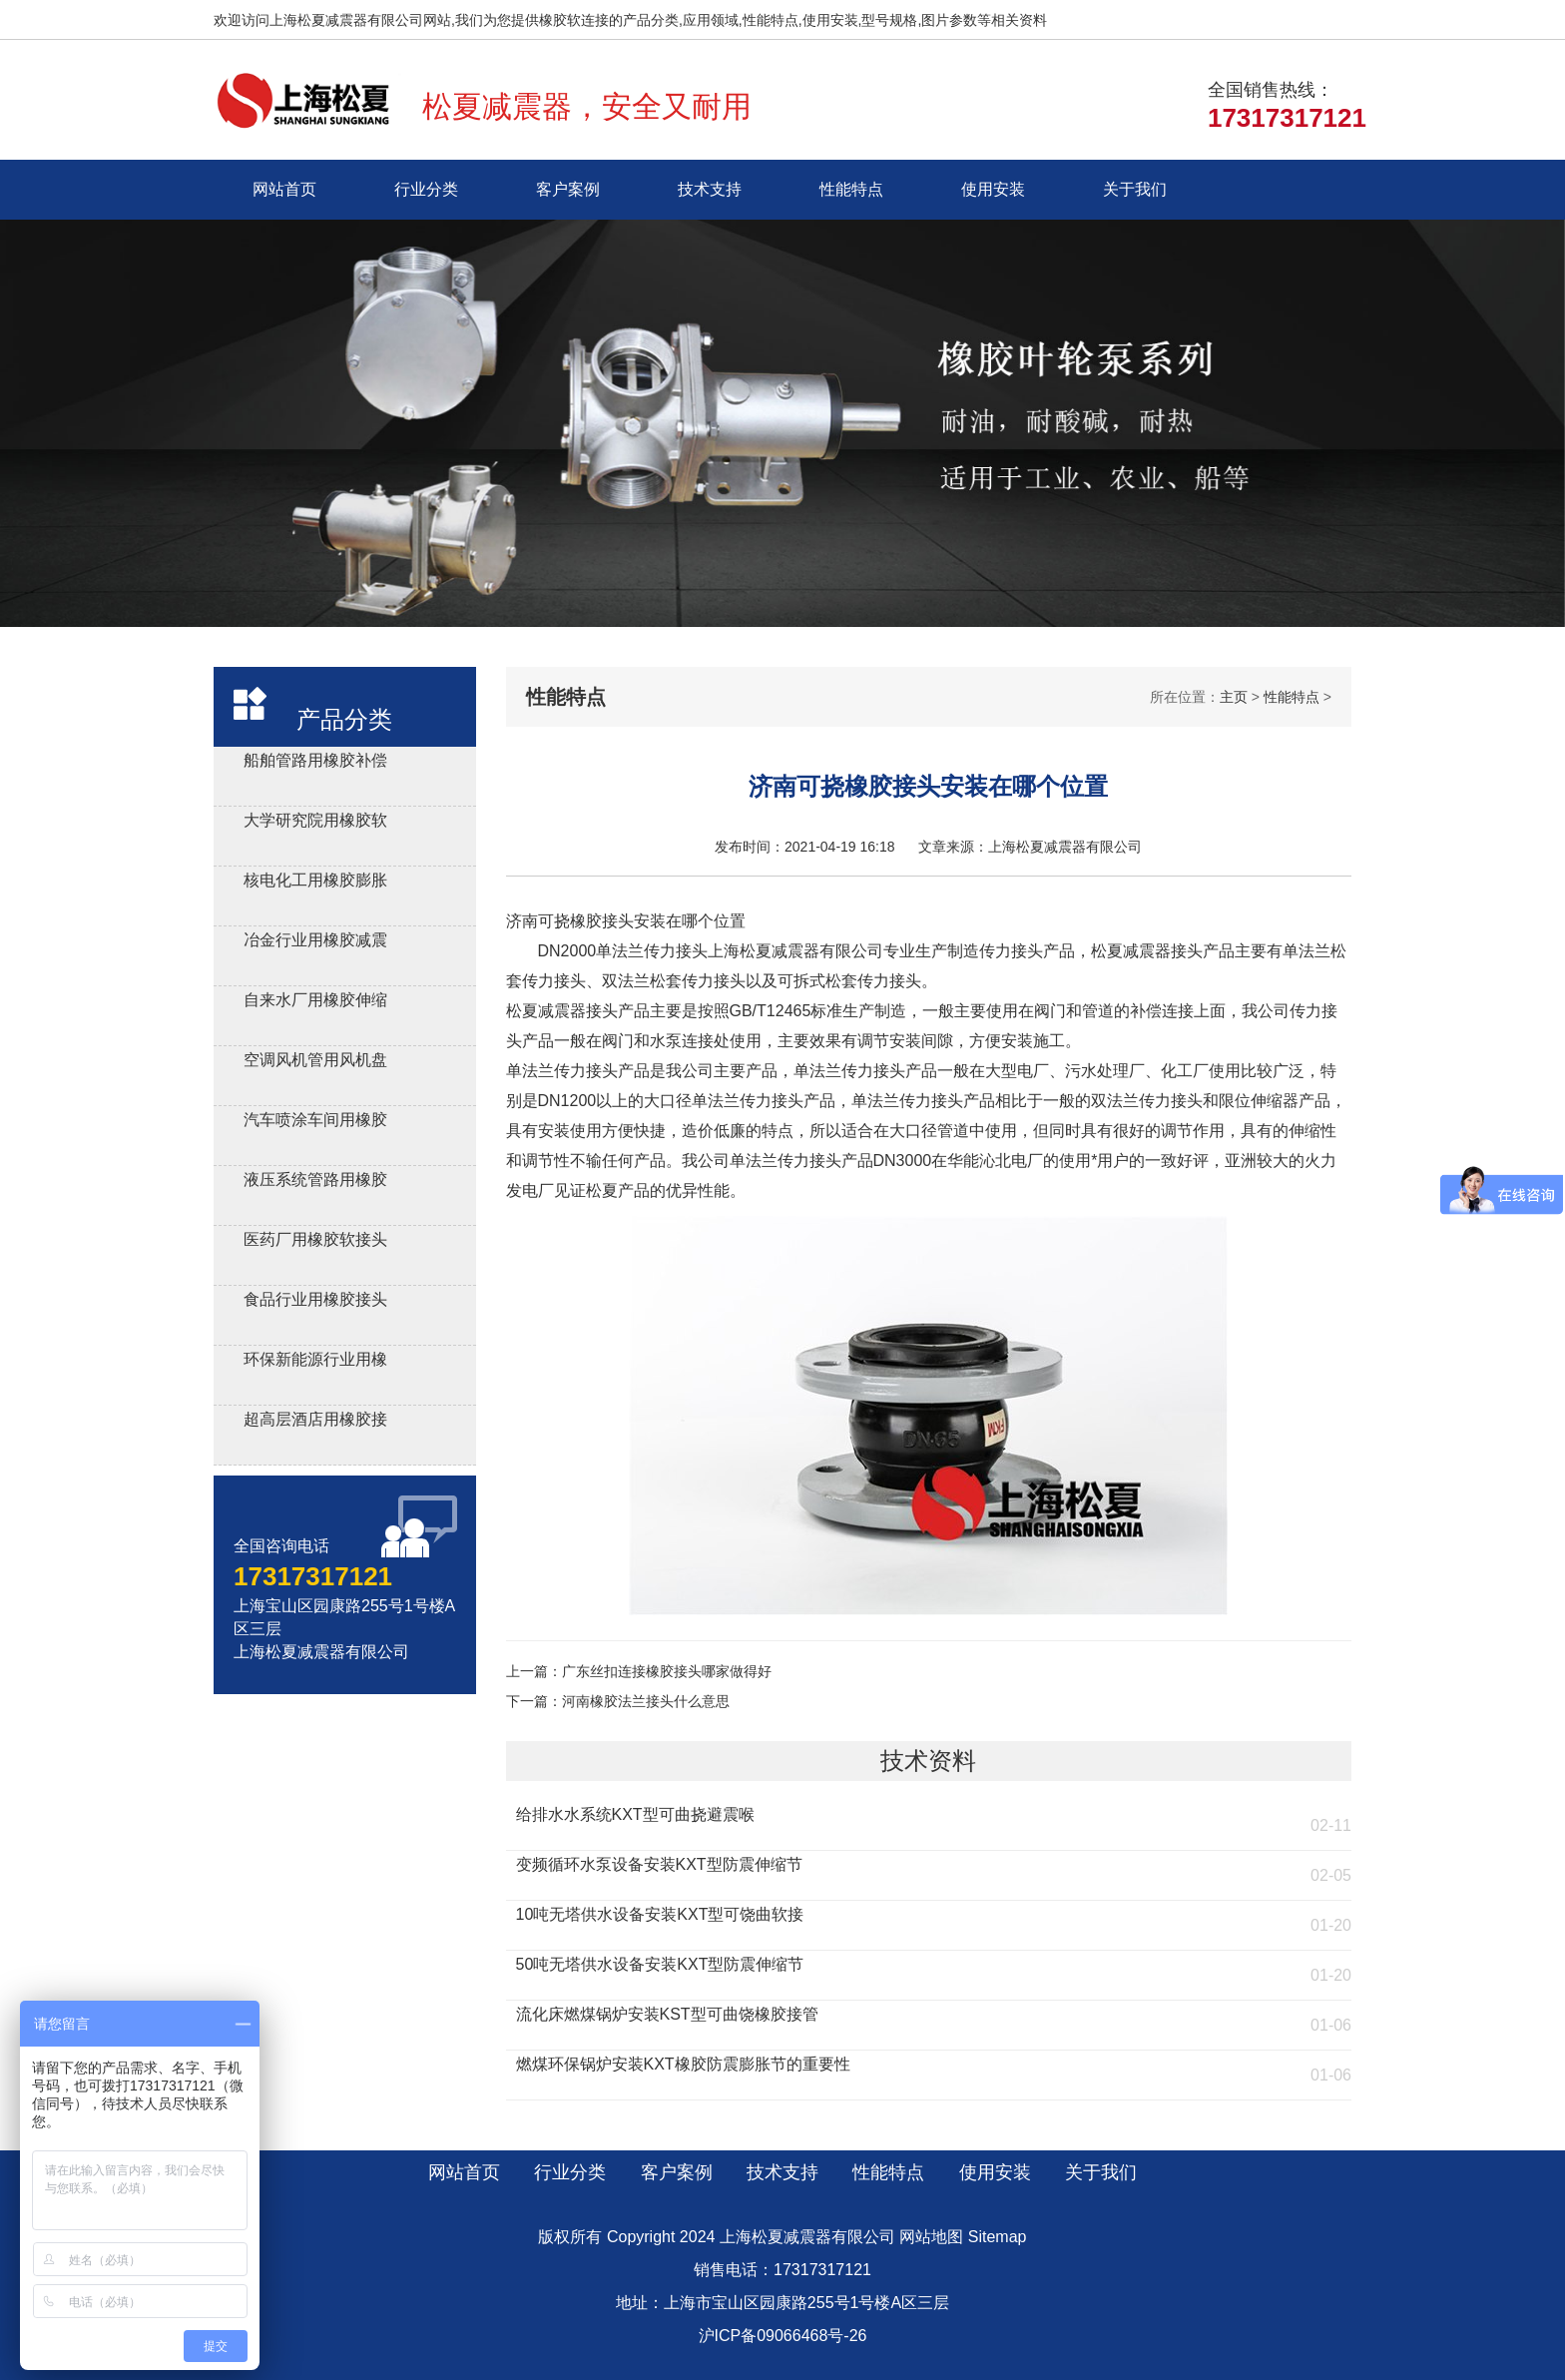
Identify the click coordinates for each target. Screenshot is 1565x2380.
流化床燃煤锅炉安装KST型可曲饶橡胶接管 (667, 2014)
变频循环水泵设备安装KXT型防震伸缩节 (659, 1864)
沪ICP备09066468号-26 (783, 2335)
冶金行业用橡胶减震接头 (315, 942)
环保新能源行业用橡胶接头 (315, 1362)
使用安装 (993, 189)
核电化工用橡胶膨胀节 (315, 883)
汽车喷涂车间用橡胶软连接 (315, 1122)
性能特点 (851, 189)
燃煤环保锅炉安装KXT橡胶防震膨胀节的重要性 (683, 2064)
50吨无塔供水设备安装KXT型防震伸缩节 (660, 1964)
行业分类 (426, 189)
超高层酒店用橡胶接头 (315, 1422)
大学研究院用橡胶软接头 (315, 823)
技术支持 (710, 189)
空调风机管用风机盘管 (315, 1062)
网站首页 (284, 189)
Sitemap (997, 2236)
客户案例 (568, 189)
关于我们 (1135, 189)
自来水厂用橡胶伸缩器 (315, 1002)
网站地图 (931, 2236)
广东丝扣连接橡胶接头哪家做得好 (667, 1671)
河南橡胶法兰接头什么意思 (646, 1701)
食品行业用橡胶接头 (315, 1299)
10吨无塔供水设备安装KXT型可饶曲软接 (660, 1914)
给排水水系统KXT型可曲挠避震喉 (635, 1814)
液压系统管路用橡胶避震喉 (315, 1182)
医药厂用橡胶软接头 (315, 1239)
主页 (1234, 697)
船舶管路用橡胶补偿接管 (315, 763)
